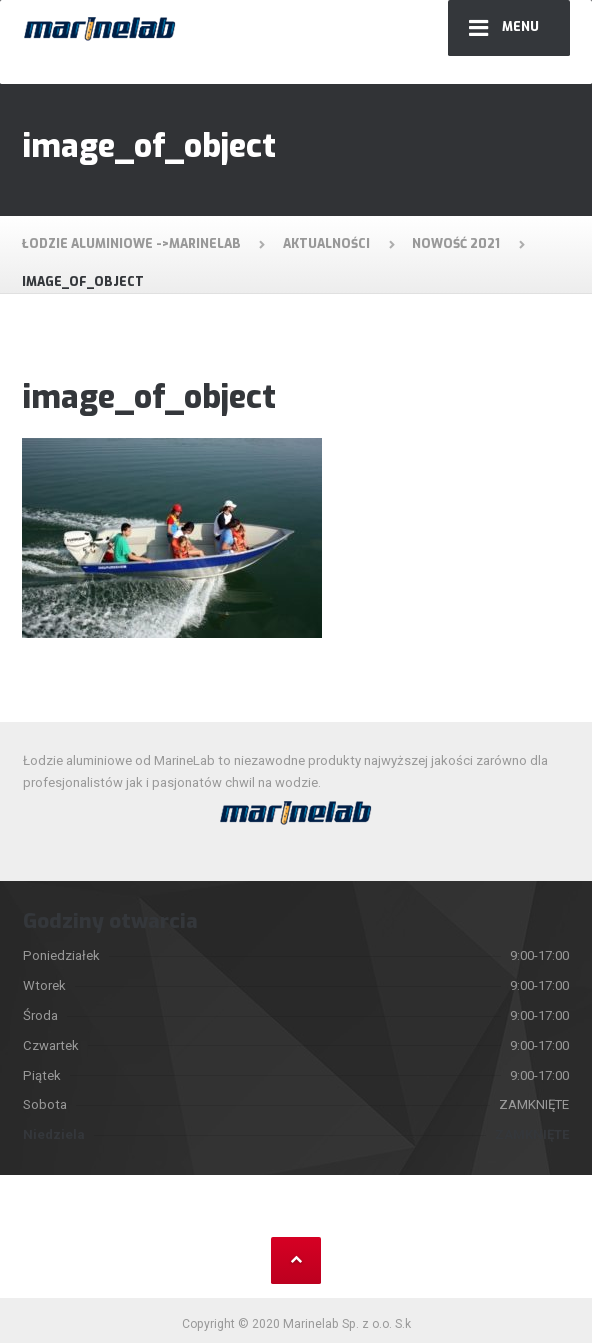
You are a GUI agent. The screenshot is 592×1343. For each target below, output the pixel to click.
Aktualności (326, 244)
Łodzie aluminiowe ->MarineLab (131, 244)
